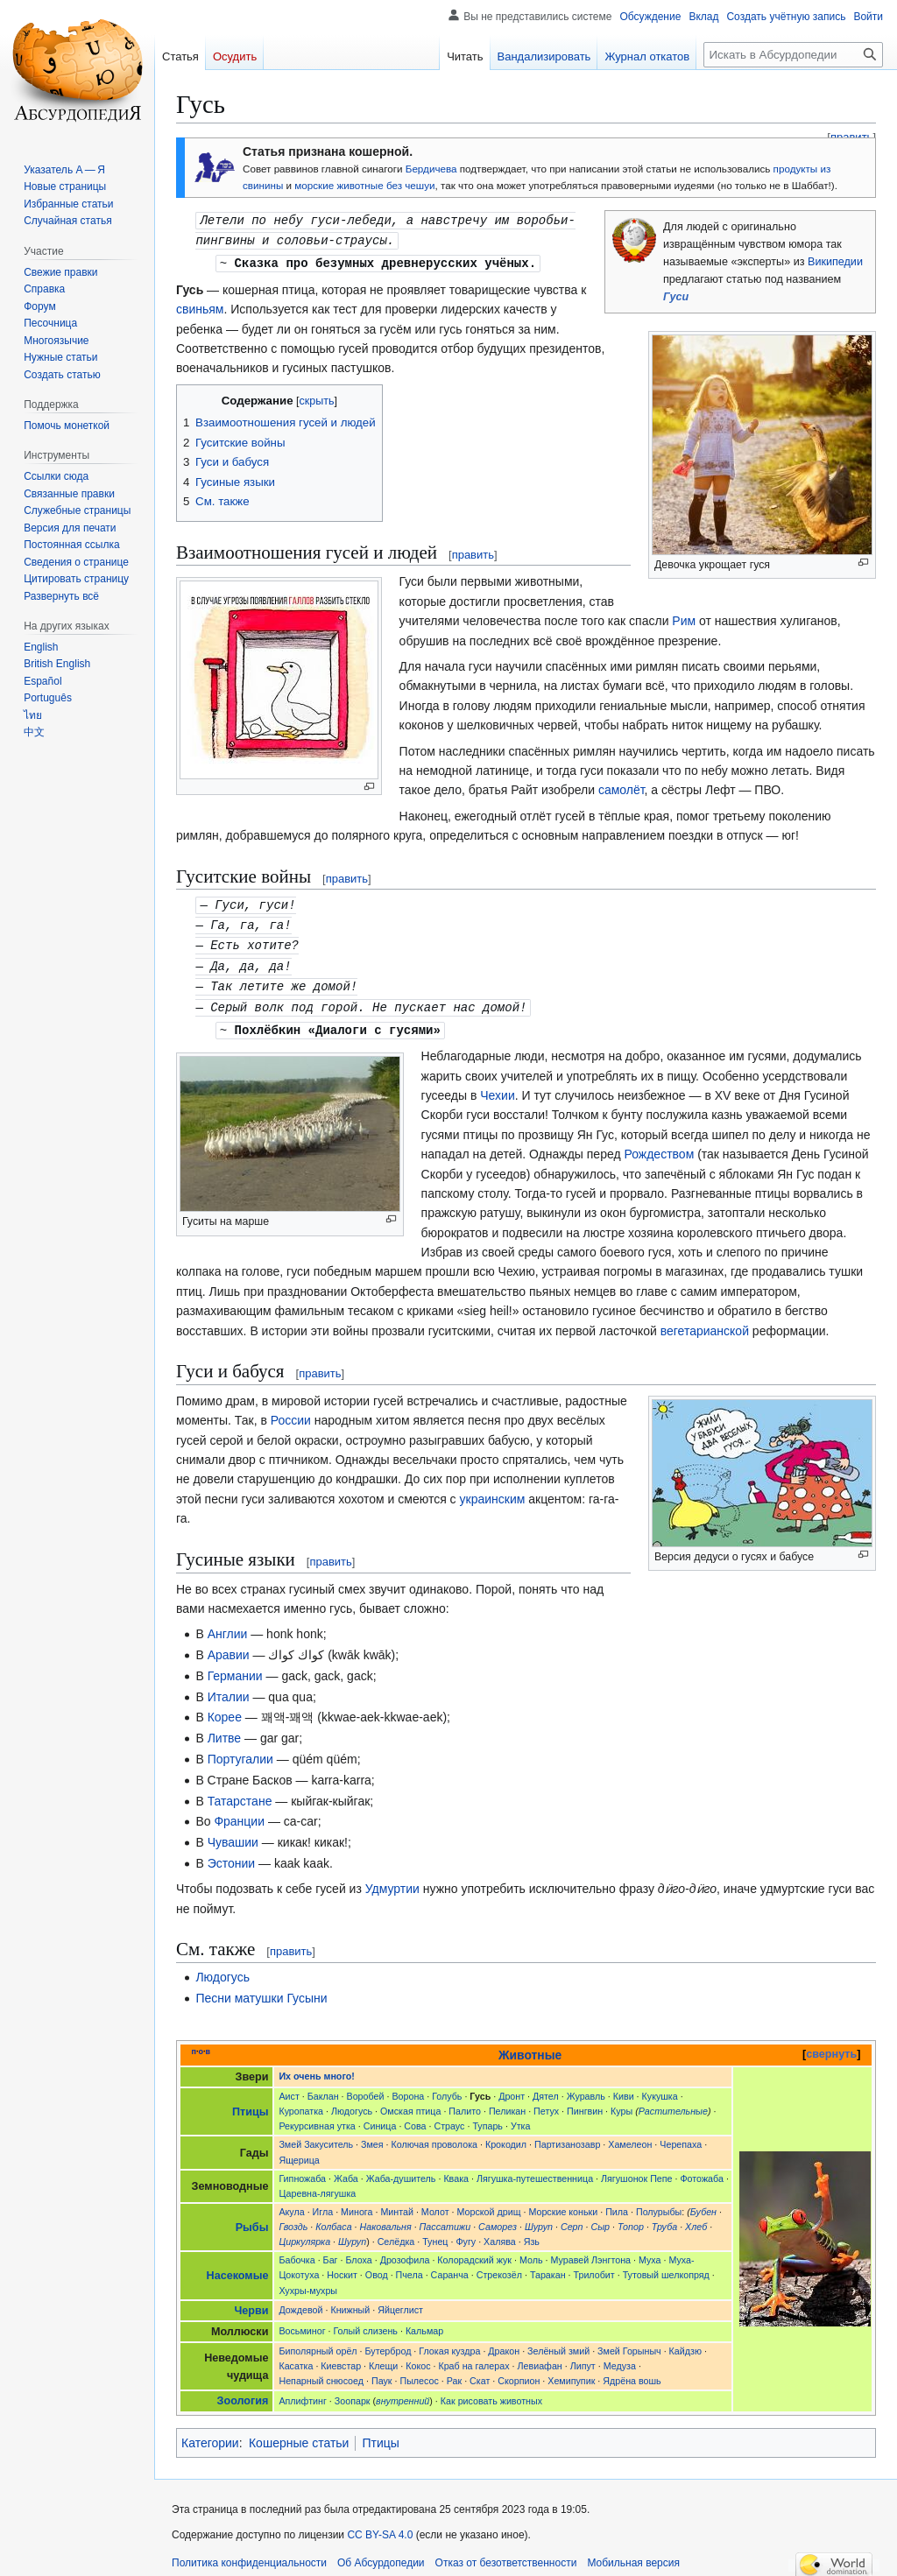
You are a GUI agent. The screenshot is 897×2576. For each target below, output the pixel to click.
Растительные (673, 2102)
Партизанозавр (567, 2135)
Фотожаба (701, 2169)
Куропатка (301, 2102)
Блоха (358, 2251)
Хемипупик (571, 2372)
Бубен (703, 2203)
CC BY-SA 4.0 (380, 2526)
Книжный (350, 2301)
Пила (616, 2203)
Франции (239, 1812)
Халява (500, 2233)
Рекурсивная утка (317, 2117)
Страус (449, 2117)
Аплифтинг (302, 2392)
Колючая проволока (434, 2135)
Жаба (346, 2169)
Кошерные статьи (299, 2434)
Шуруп (539, 2218)
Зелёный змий (558, 2342)
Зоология (243, 2392)
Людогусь (222, 1968)
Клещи (383, 2357)
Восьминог (302, 2322)
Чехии (497, 1087)
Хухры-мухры (308, 2282)
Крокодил (505, 2135)
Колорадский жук (474, 2251)
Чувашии (233, 1833)
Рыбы (252, 2219)
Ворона (408, 2087)
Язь (532, 2233)
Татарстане (240, 1792)
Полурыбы (659, 2203)
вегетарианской (704, 1322)
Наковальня (386, 2218)
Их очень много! (316, 2067)
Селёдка (396, 2233)
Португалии (240, 1750)
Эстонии (231, 1855)
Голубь (447, 2087)
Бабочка (296, 2251)
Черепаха (681, 2135)
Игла (323, 2203)
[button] (61, 596)
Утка (521, 2117)
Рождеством (659, 1145)
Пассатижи (445, 2218)
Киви (623, 2087)
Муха (650, 2251)
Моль (531, 2251)
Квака (456, 2169)
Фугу (466, 2233)
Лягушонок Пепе (637, 2169)
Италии (229, 1688)
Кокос (418, 2357)
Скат (480, 2372)
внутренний (402, 2392)
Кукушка (660, 2087)
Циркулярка (304, 2233)
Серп (572, 2218)
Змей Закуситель (316, 2135)
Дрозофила (405, 2251)
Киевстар (341, 2357)
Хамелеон (630, 2135)
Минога (356, 2203)
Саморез (497, 2218)
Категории (210, 2434)
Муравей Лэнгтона (590, 2251)
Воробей (366, 2087)
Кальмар (424, 2322)
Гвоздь (293, 2218)
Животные (530, 2046)
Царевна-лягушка (317, 2184)
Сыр (600, 2218)
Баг (330, 2251)
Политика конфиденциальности (249, 2554)
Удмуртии (392, 1880)
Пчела (409, 2266)
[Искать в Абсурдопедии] (793, 54)
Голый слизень (365, 2322)
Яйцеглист (400, 2301)
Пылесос (418, 2372)
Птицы (250, 2103)
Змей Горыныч (629, 2342)
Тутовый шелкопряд (666, 2266)
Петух (546, 2102)
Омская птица (410, 2102)
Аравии (229, 1646)
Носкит (342, 2266)
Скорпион (519, 2372)
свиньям (200, 306)
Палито (464, 2102)
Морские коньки (562, 2203)
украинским (493, 1490)
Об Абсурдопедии (381, 2554)
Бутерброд (388, 2342)
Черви (251, 2302)
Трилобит (594, 2266)
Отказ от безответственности (506, 2554)
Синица (380, 2117)
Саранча (450, 2266)
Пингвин (585, 2102)
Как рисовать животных (491, 2392)
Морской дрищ (489, 2203)
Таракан (548, 2266)
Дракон (503, 2342)
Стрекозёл (499, 2266)
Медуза (620, 2357)
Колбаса (333, 2218)
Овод (376, 2266)
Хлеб (696, 2218)
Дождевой (300, 2301)
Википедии (835, 262)
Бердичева (431, 168)
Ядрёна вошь (631, 2372)
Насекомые (238, 2267)
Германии (235, 1667)
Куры (621, 2102)
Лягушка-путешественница (535, 2169)
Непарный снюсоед (321, 2372)
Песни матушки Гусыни (261, 1989)
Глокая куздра (449, 2342)
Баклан (323, 2087)
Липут (583, 2357)
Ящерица (299, 2151)
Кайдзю (685, 2342)
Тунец (435, 2233)
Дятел (546, 2087)
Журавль (586, 2087)
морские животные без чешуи (364, 185)
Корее (225, 1708)
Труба (664, 2218)
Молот (435, 2203)
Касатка (296, 2357)
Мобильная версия (633, 2554)
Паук (381, 2372)
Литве (225, 1729)
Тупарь (487, 2117)
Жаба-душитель (401, 2169)
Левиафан (540, 2357)
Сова (415, 2117)
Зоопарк (353, 2392)
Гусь (480, 2087)
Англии (228, 1625)
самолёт (621, 787)
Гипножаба (302, 2169)
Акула (291, 2203)
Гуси (676, 297)
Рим (684, 618)
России (291, 1411)
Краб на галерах (473, 2357)
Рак (454, 2372)
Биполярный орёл (318, 2342)
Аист (289, 2087)
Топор (631, 2218)
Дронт (511, 2087)
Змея (372, 2135)
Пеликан (507, 2102)
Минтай (396, 2203)
